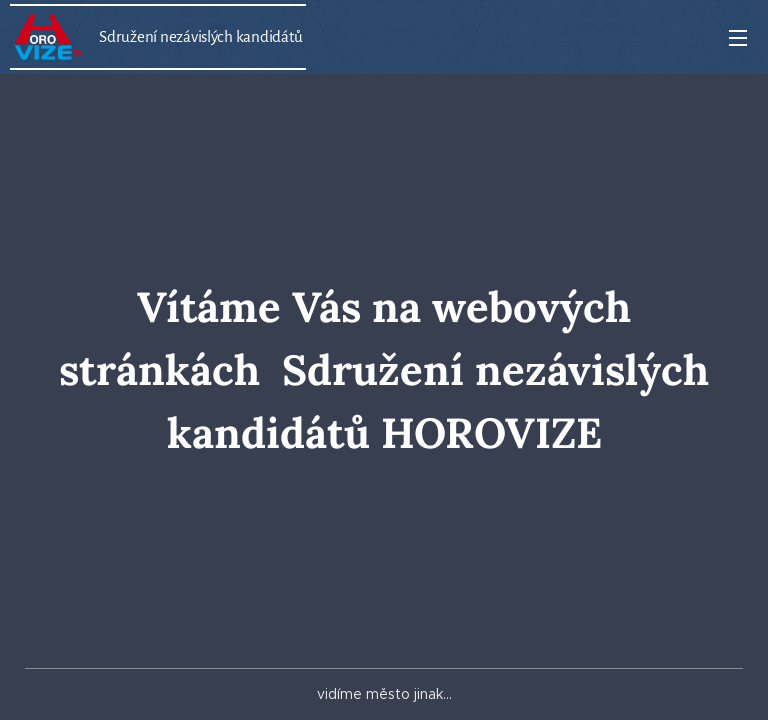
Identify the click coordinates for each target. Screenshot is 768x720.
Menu (738, 38)
